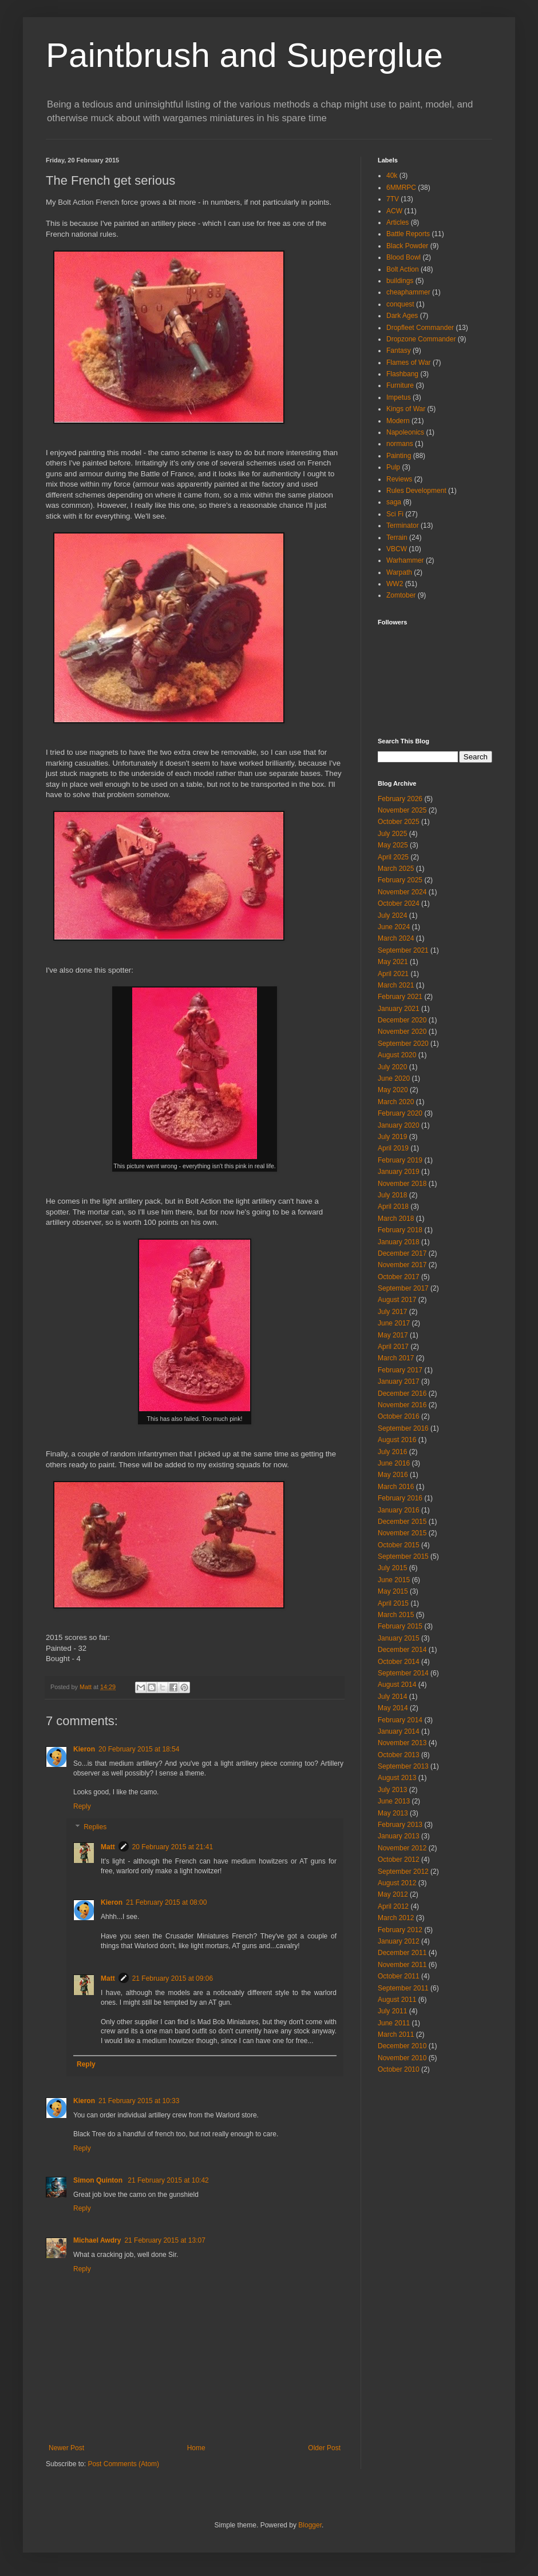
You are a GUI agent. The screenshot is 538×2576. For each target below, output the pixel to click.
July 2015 (392, 1568)
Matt (108, 1847)
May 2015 (393, 1591)
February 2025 (400, 880)
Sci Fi (395, 514)
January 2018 (399, 1242)
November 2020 (402, 1032)
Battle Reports (408, 234)
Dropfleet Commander (420, 328)
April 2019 (393, 1148)
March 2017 (396, 1358)
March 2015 (396, 1615)
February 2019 (400, 1160)
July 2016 (392, 1452)
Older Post (324, 2448)
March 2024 (396, 938)
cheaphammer (408, 292)
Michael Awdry (97, 2240)
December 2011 (402, 1953)
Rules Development (416, 491)
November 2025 (402, 810)
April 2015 (393, 1603)
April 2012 (393, 1906)
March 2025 (396, 869)
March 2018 (396, 1219)
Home (196, 2448)
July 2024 (392, 915)
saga (393, 502)
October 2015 (399, 1545)
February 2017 (400, 1370)
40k (391, 176)
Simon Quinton (98, 2180)
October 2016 (399, 1416)
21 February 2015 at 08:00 (166, 1902)
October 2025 (399, 822)
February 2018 (400, 1230)
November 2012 (402, 1848)
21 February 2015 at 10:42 (168, 2180)
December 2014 (402, 1650)
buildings (399, 281)
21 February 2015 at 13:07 (164, 2240)
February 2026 (400, 799)
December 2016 (402, 1393)
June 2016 (394, 1463)
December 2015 (402, 1522)
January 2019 (399, 1172)
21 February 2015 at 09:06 (172, 1978)
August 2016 (397, 1440)
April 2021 (393, 974)
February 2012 (400, 1930)
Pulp (393, 467)
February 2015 (400, 1626)
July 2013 (392, 1790)
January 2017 (399, 1381)
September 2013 (403, 1766)
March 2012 (396, 1918)
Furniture (400, 385)
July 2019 (392, 1137)
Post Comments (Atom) (123, 2464)
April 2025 (393, 857)
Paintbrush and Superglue (244, 55)
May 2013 (393, 1813)
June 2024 (394, 927)
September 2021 (403, 950)
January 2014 (399, 1731)
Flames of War (408, 363)
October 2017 (399, 1277)
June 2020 (394, 1078)
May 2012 (393, 1894)
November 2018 (402, 1184)
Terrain (397, 537)
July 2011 (392, 2011)
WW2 (394, 584)
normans (399, 444)
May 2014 (393, 1708)
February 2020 (400, 1113)
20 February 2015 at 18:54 (138, 1749)
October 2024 (399, 903)
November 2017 (402, 1265)
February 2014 (400, 1720)
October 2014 (399, 1662)
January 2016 (399, 1510)
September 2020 (403, 1044)
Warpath (399, 572)
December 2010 (402, 2046)
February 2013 (400, 1825)
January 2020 (399, 1125)
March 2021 (396, 985)
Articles (397, 222)
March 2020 (396, 1102)
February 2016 (400, 1498)
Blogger (310, 2525)
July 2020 (392, 1067)
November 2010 (402, 2058)
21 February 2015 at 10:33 (138, 2101)
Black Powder (407, 246)
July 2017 (392, 1312)
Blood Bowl (403, 257)
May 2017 (393, 1335)
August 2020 (397, 1055)
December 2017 (402, 1253)
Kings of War (405, 409)
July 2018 (392, 1195)
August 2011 (397, 2000)
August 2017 (397, 1300)
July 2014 (392, 1697)
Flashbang (402, 374)
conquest (400, 304)
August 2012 (397, 1883)
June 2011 (394, 2023)
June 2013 (394, 1801)
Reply (82, 1806)
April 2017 (393, 1347)
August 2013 (397, 1778)
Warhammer (405, 560)
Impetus (398, 397)
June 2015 (394, 1580)
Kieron (84, 1749)
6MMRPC (401, 188)
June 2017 (394, 1323)
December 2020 (402, 1020)
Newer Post (66, 2448)
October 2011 (399, 1976)
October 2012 (399, 1860)
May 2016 (393, 1475)
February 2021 (400, 997)
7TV (392, 199)
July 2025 (392, 834)
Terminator (402, 525)
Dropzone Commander (421, 339)
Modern (398, 421)
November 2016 (402, 1405)
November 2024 (402, 892)
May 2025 (393, 845)
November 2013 (402, 1743)
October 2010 (399, 2069)
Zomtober (401, 595)
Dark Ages (402, 316)
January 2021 (399, 1009)
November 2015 (402, 1533)
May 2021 (393, 962)
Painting (398, 456)
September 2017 (403, 1288)
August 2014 (397, 1685)
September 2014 (403, 1673)
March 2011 (396, 2034)
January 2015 (399, 1638)
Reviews (399, 479)
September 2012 (403, 1872)
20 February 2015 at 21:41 (172, 1847)
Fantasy (398, 351)
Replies (95, 1827)
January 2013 (399, 1836)
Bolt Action (402, 269)
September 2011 (403, 1988)
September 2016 (403, 1428)
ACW (394, 211)
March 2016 (396, 1487)
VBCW (396, 549)
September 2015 (403, 1556)
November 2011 (402, 1965)
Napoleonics (405, 432)
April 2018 (393, 1207)
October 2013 (399, 1755)
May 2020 (393, 1090)
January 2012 (399, 1941)
